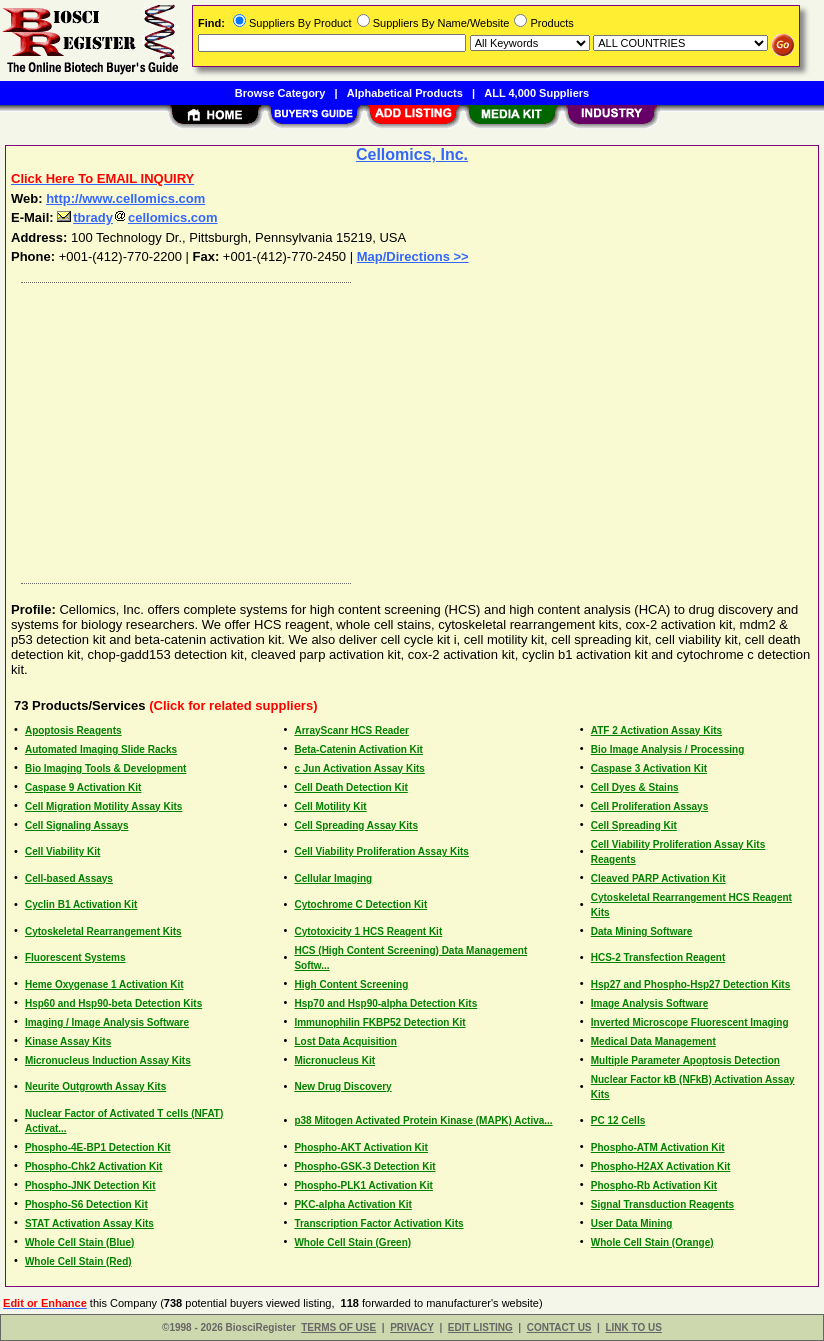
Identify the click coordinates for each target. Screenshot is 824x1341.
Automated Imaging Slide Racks (101, 749)
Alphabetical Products (405, 93)
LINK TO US (633, 1327)
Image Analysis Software (649, 1003)
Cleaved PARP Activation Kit (658, 878)
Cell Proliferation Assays (649, 806)
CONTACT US (559, 1327)
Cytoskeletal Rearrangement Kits (103, 931)
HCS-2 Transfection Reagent (658, 957)
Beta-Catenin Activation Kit (358, 749)
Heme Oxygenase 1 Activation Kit (104, 984)
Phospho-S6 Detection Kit (86, 1204)
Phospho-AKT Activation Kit (361, 1147)
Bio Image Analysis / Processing (668, 749)
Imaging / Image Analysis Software (107, 1022)
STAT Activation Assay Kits (89, 1223)
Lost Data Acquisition (345, 1041)
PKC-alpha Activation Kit (352, 1204)
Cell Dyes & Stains (635, 787)
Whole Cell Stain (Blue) (79, 1242)
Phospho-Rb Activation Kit (654, 1185)
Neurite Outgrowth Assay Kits (95, 1086)
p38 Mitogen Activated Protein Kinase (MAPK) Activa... (423, 1120)
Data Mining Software (642, 931)
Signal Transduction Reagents (662, 1204)
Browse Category (280, 93)
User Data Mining (632, 1223)
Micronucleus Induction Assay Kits (108, 1060)
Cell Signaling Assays (77, 825)
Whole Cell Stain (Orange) (652, 1242)
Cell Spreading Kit (634, 825)
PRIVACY (412, 1327)
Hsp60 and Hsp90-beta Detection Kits (113, 1003)
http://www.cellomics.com (125, 198)
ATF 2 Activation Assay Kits (656, 730)
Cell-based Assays (69, 878)
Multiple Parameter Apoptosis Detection (685, 1060)
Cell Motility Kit (330, 806)
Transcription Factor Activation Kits (378, 1223)
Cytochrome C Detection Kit (360, 904)
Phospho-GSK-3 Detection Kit (364, 1166)
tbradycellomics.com (137, 217)
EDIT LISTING (480, 1327)
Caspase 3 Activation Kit (649, 768)
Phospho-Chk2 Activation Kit (93, 1166)
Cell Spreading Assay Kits (356, 825)
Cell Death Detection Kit (350, 787)
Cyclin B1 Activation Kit (81, 904)
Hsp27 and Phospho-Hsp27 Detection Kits (690, 984)
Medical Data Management (653, 1041)
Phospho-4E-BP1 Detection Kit (98, 1147)
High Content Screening (351, 984)
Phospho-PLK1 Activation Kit (363, 1185)
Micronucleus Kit (334, 1060)
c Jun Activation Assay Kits (359, 768)
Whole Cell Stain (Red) (78, 1261)
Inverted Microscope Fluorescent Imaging (690, 1022)
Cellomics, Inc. (412, 154)
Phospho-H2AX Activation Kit (661, 1166)
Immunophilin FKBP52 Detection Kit (379, 1022)
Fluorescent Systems (75, 957)
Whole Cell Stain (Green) (352, 1242)
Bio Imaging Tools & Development (106, 768)
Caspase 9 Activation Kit (83, 787)
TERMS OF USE (338, 1327)
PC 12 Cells (618, 1120)
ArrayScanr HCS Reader (351, 730)
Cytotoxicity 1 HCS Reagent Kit (368, 931)
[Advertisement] (413, 428)
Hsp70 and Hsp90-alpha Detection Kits (385, 1003)
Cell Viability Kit (62, 851)
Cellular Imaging (333, 878)
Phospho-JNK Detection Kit (90, 1185)
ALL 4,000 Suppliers (536, 93)
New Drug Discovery (342, 1086)
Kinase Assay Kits (68, 1041)
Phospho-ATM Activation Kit (658, 1147)
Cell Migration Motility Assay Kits (103, 806)
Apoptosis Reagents (73, 730)
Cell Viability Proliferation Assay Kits (381, 851)
